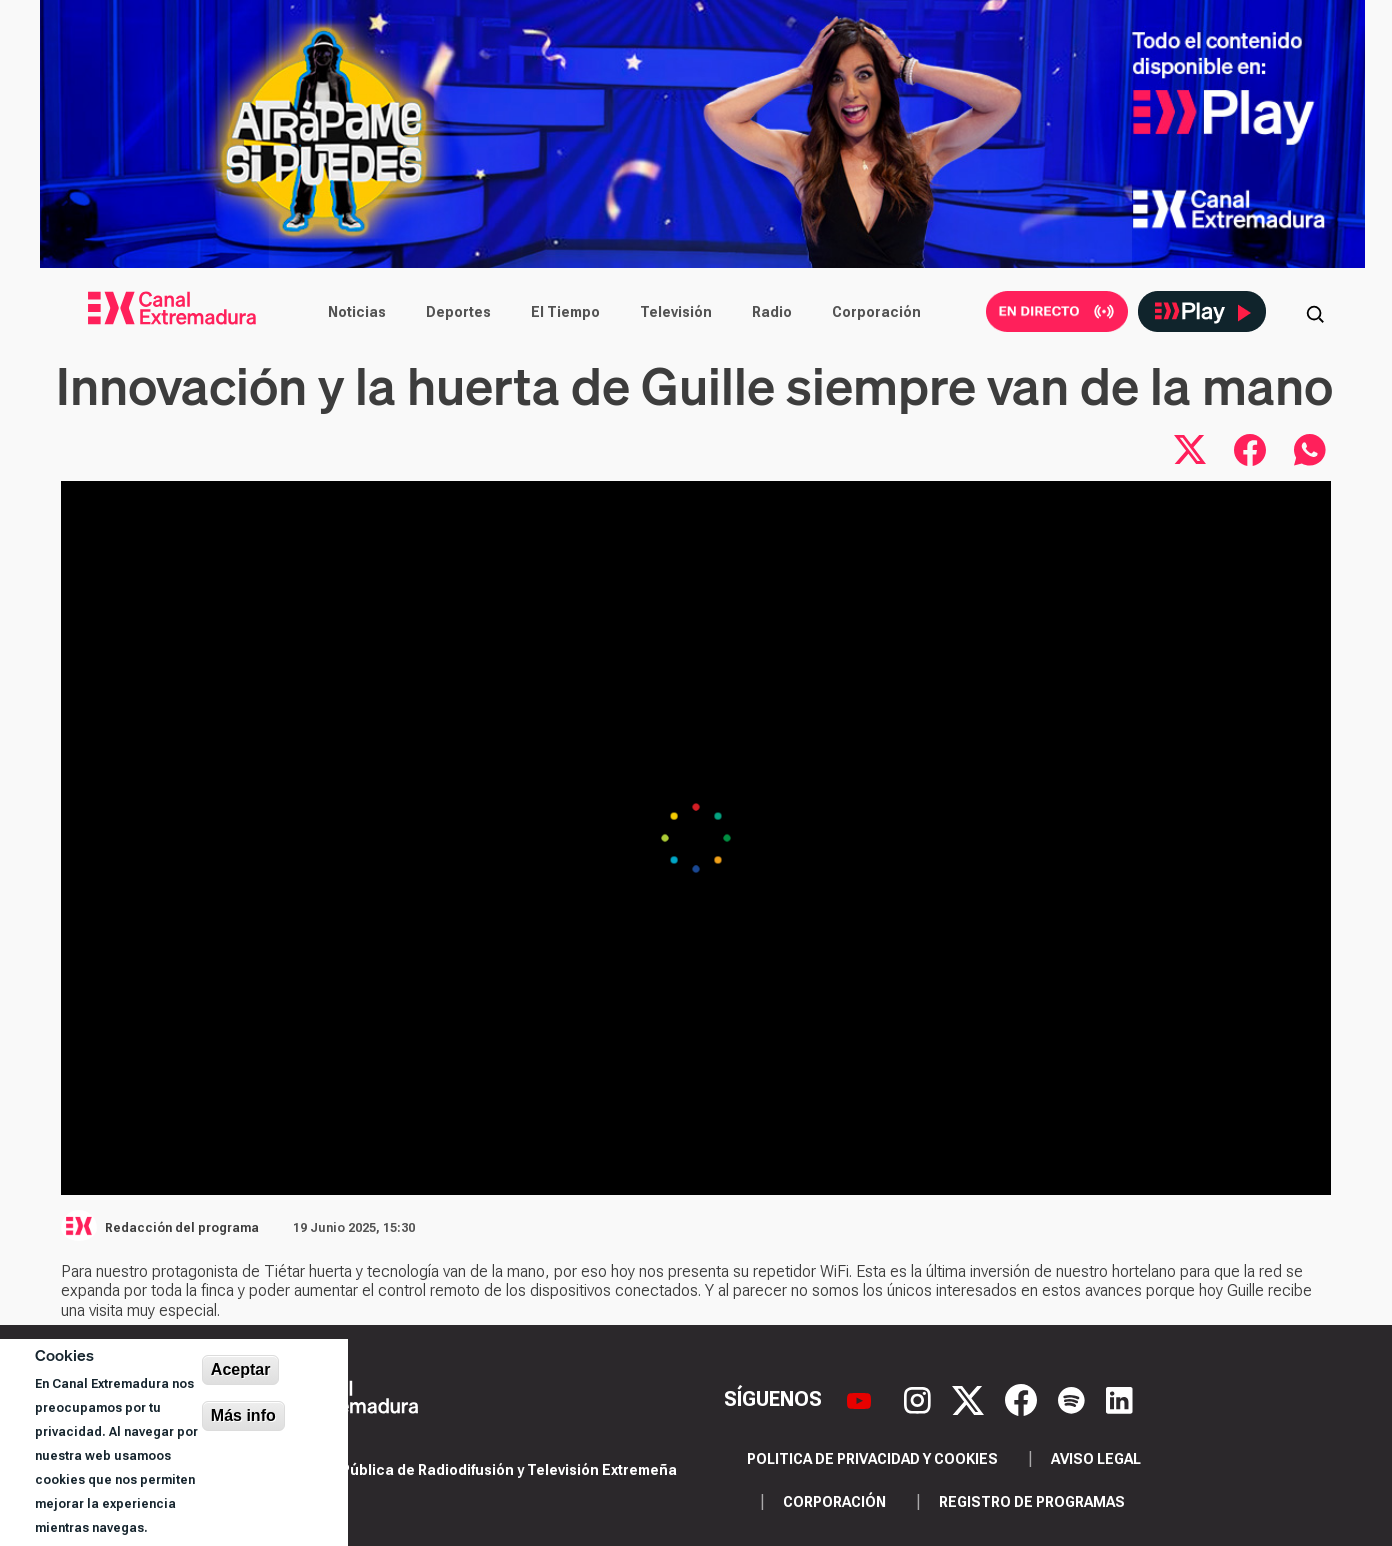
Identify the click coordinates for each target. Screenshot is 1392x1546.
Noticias (357, 312)
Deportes (458, 312)
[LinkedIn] (1119, 1398)
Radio (772, 312)
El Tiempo (565, 312)
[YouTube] (861, 1398)
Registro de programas (1032, 1502)
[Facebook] (1023, 1398)
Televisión (676, 312)
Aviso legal (1096, 1459)
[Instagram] (920, 1398)
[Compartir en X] (1190, 450)
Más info (243, 1415)
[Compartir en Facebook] (1250, 450)
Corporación (876, 312)
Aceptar (241, 1369)
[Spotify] (1074, 1398)
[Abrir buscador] (1315, 312)
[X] (970, 1398)
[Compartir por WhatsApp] (1310, 450)
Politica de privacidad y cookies (872, 1459)
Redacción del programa (182, 1228)
